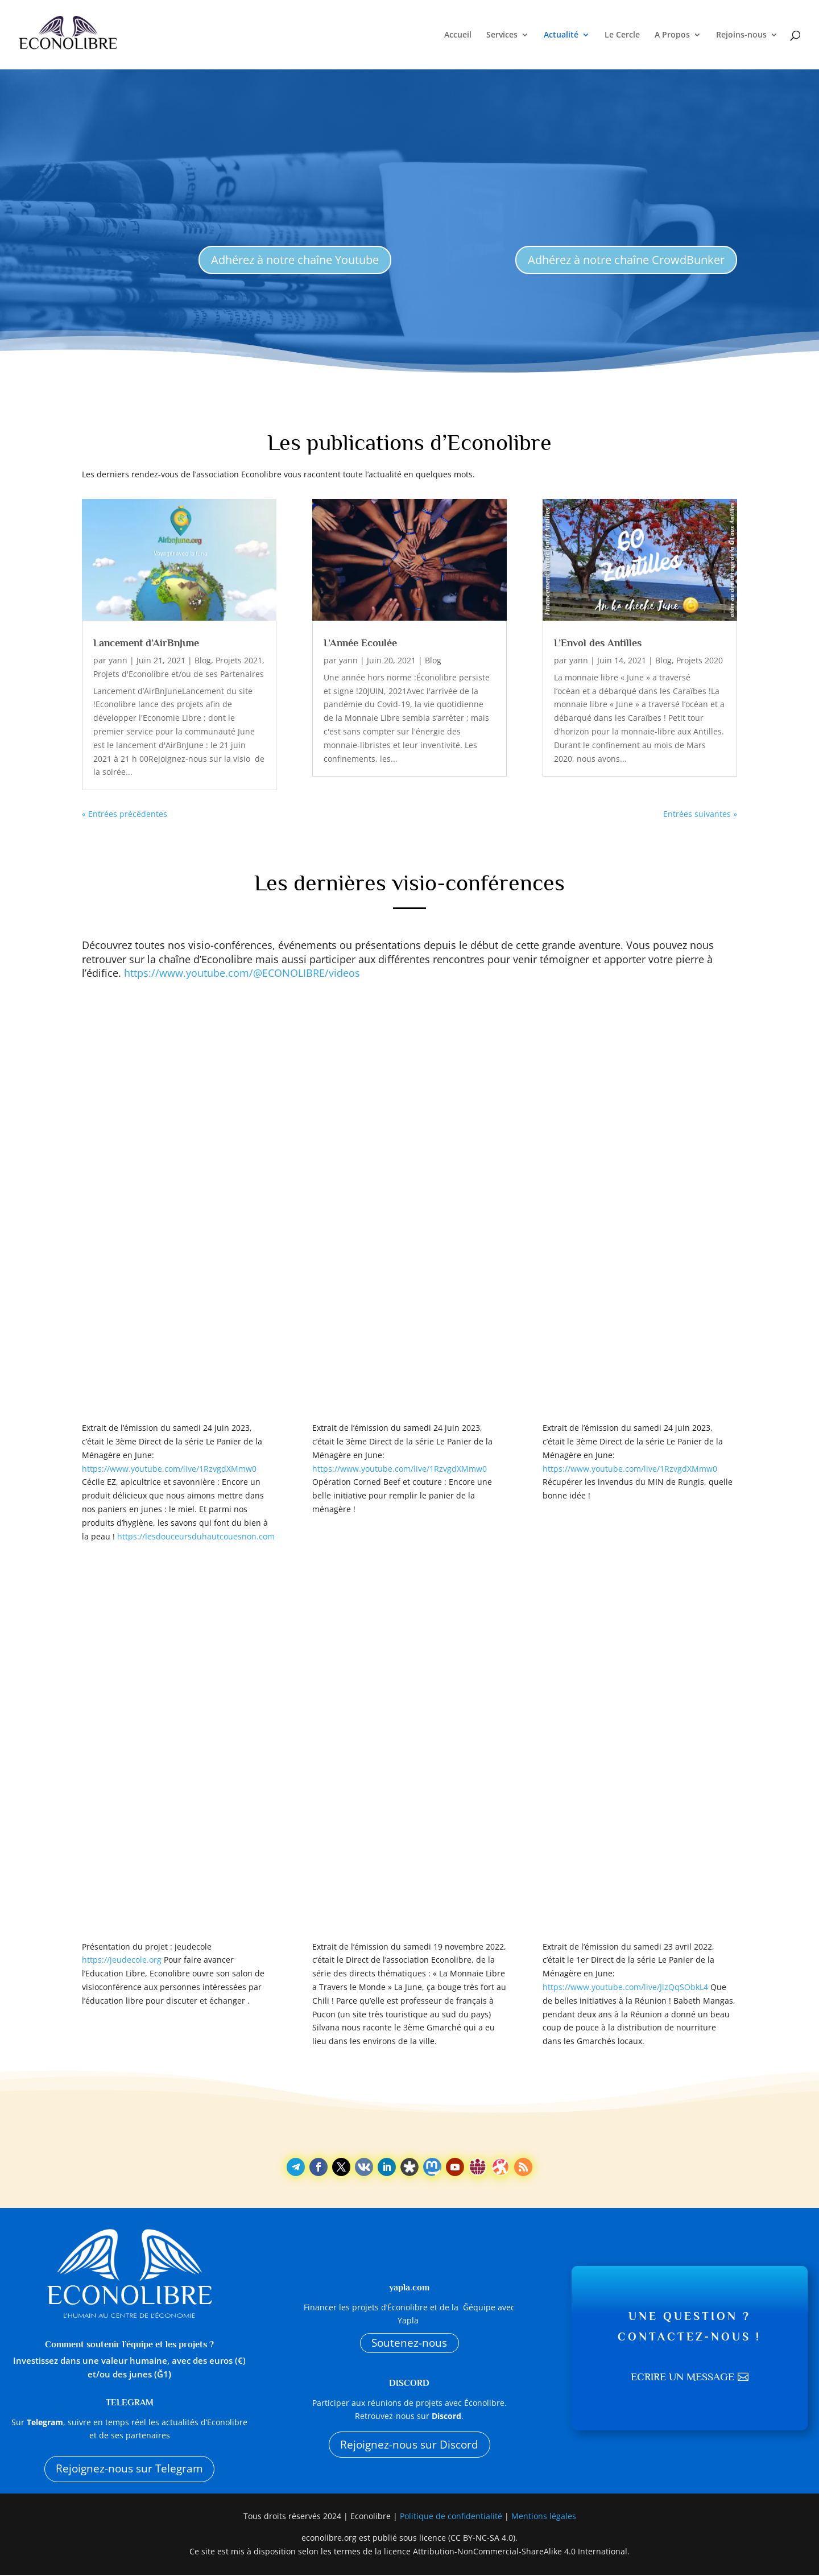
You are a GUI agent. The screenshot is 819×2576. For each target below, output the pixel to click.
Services (502, 35)
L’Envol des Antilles (598, 643)
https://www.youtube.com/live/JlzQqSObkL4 (625, 1986)
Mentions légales (543, 2517)
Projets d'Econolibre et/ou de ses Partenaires (178, 673)
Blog (203, 660)
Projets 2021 (239, 660)
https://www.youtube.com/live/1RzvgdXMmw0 (169, 1468)
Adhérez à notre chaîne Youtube (295, 259)
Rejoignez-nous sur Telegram (129, 2469)
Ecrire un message (682, 2378)
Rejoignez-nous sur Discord (409, 2446)
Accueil (457, 35)
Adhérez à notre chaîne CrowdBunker (626, 259)
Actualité (561, 35)
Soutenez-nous (409, 2343)
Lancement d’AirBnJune (146, 643)
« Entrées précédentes (124, 813)
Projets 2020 (699, 660)
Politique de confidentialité (452, 2517)
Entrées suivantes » (700, 813)
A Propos (672, 35)
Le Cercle (622, 35)
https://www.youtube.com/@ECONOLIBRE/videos (242, 973)
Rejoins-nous (741, 35)
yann (118, 660)
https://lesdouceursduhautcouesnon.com (196, 1536)
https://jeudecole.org (122, 1959)
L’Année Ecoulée (360, 643)
